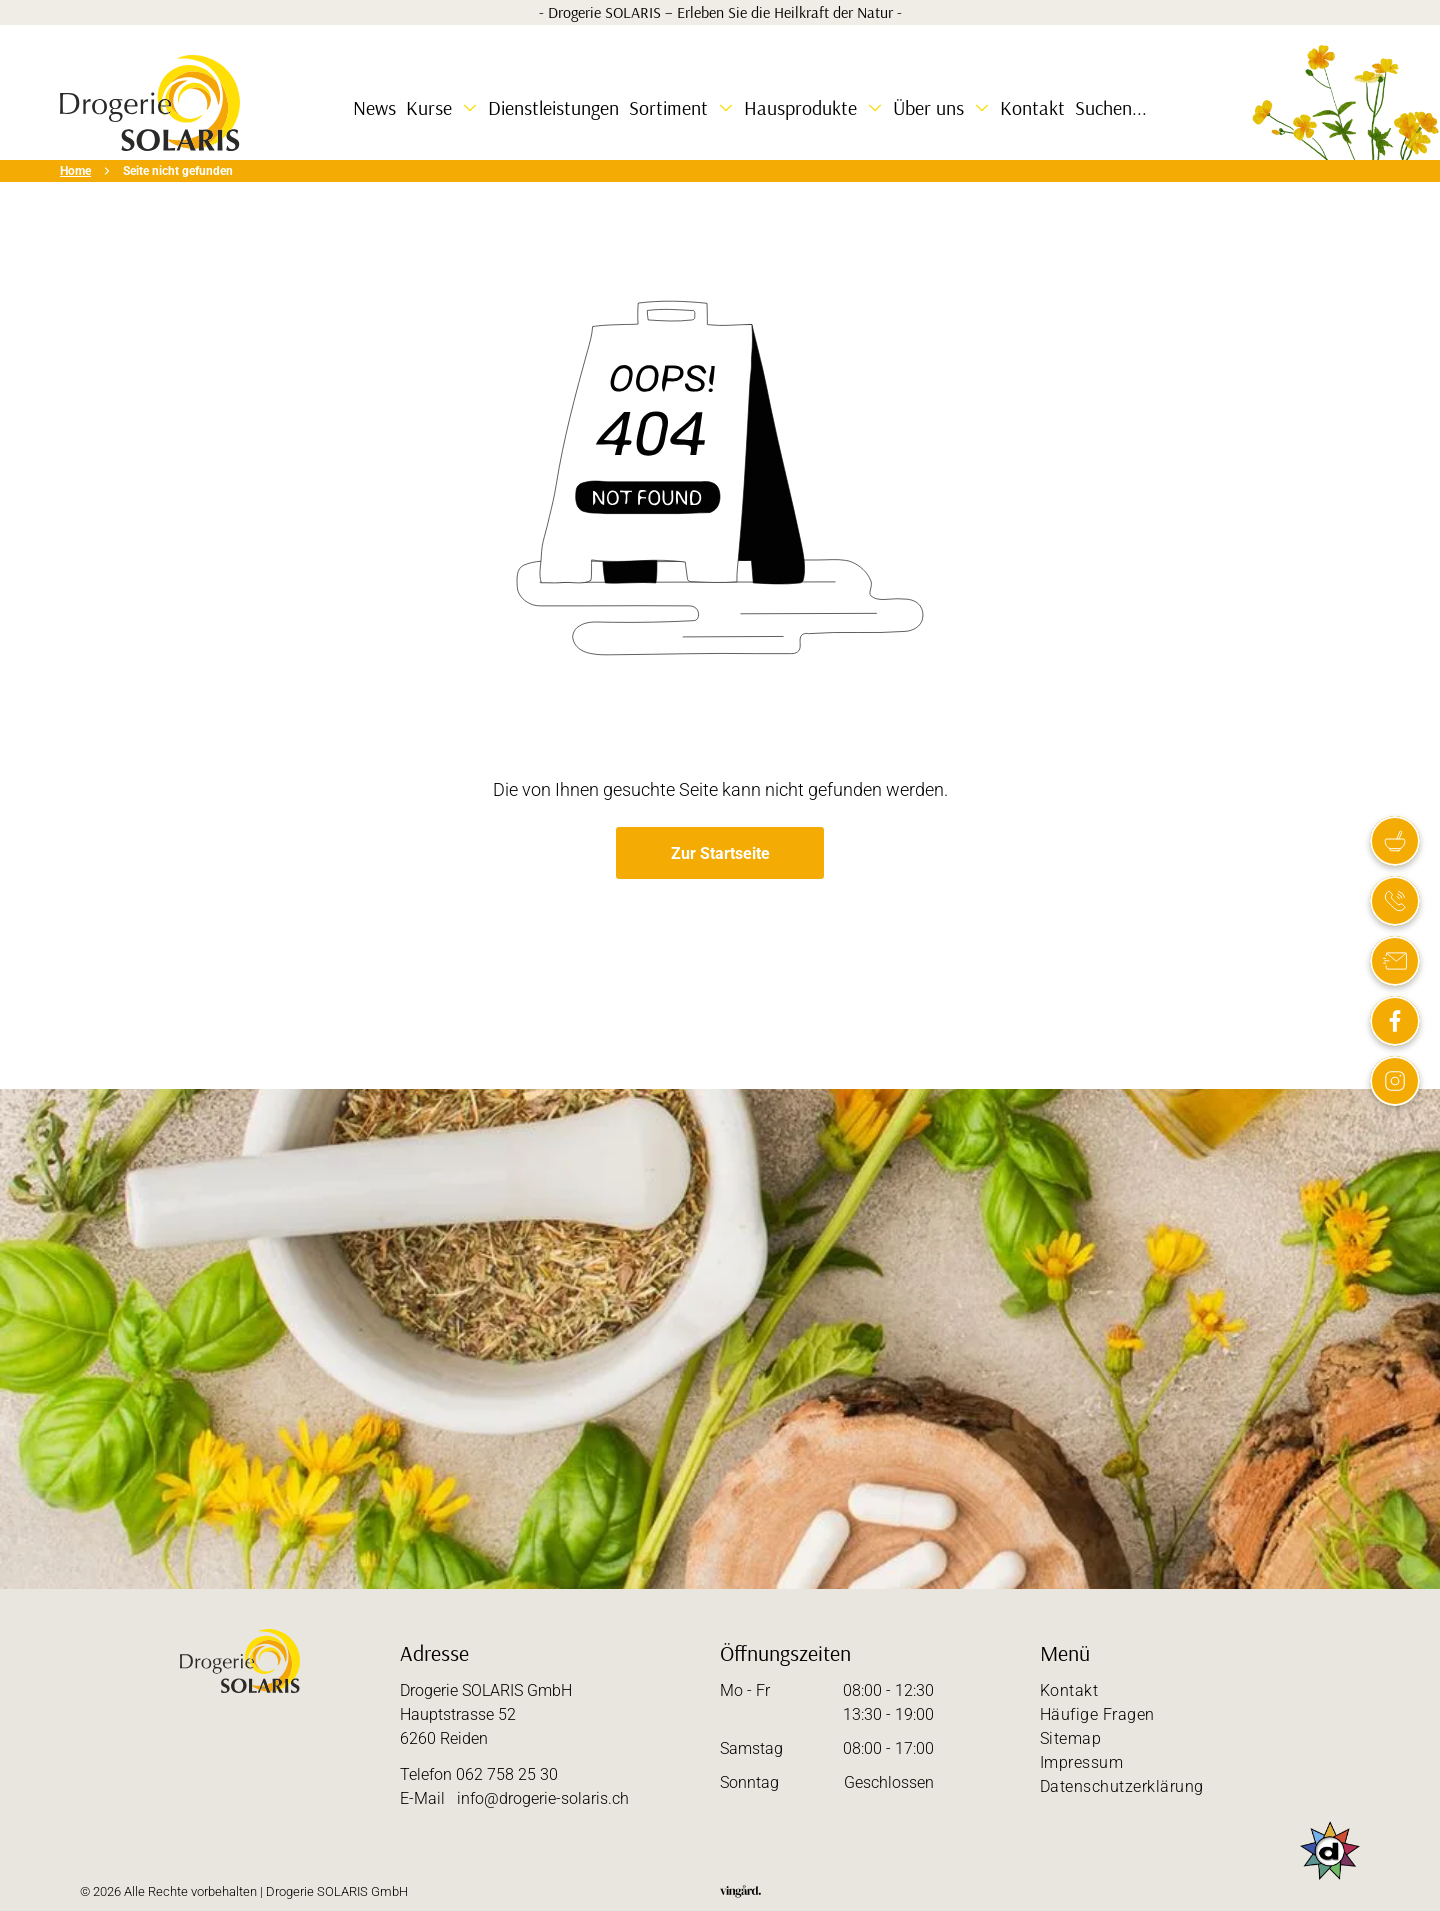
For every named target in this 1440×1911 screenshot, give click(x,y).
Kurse (429, 107)
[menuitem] (1200, 1691)
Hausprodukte (800, 107)
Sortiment (668, 107)
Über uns (928, 107)
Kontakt (1032, 107)
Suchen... (1111, 107)
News (374, 107)
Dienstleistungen (553, 107)
